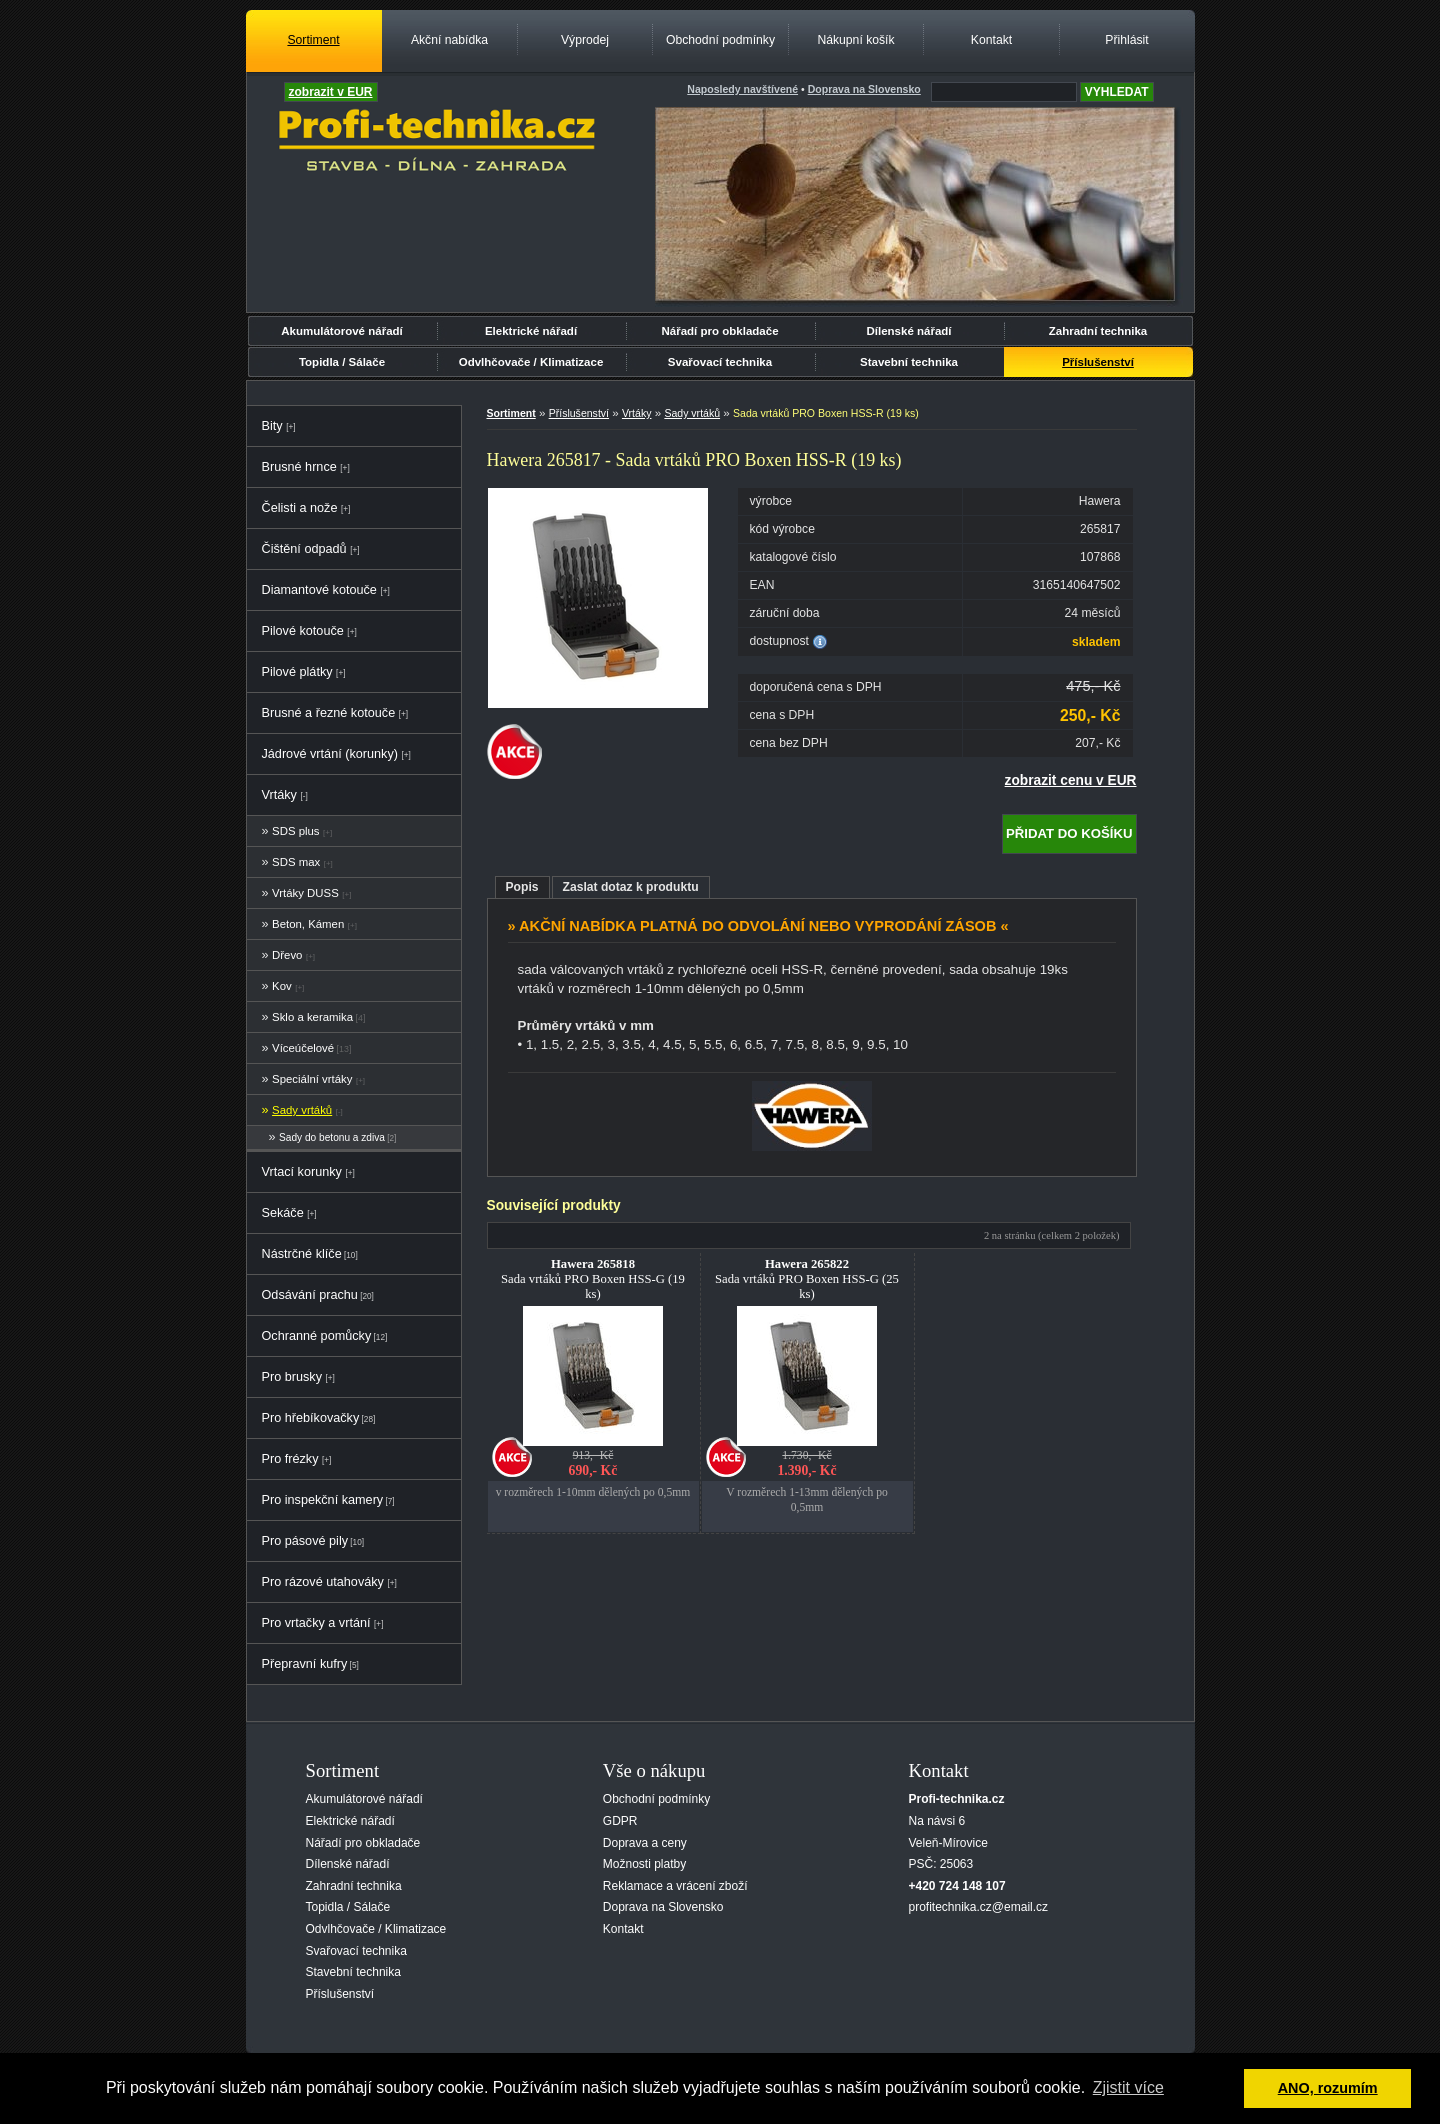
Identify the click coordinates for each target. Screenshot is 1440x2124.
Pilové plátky (297, 672)
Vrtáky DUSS (305, 893)
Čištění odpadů (304, 549)
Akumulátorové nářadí (342, 331)
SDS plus (295, 831)
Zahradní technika (1098, 331)
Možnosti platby (644, 1864)
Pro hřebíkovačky (311, 1418)
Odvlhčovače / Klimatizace (531, 362)
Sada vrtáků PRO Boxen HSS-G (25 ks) (807, 1279)
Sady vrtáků (302, 1110)
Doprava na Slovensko (663, 1907)
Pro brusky (292, 1377)
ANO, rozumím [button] (1328, 2088)
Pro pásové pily (305, 1541)
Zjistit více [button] (1128, 2087)
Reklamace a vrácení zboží (675, 1886)
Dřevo (287, 955)
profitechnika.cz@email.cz (979, 1907)
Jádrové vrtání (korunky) (330, 754)
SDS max (296, 862)
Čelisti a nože (300, 508)
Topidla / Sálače (342, 362)
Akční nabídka (449, 40)
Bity (272, 426)
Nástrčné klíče (302, 1254)
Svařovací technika (720, 362)
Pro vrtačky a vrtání (316, 1623)
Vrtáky (279, 795)
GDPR (620, 1821)
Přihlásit (1126, 40)
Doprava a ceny (645, 1843)
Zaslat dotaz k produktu (631, 887)
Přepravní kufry (305, 1664)
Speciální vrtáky (312, 1079)
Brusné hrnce (299, 467)
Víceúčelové (303, 1048)
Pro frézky (290, 1459)
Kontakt (991, 40)
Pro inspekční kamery (323, 1500)
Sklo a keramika (312, 1017)
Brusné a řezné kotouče (329, 713)
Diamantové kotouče (319, 590)
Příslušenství (1098, 362)
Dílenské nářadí (908, 331)
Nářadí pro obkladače (719, 331)
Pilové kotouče (303, 631)
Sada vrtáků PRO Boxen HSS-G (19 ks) (593, 1279)
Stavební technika (909, 362)
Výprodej (585, 40)
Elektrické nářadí (531, 331)
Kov (282, 986)
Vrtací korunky (302, 1172)
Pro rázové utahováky (323, 1582)
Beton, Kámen (308, 924)
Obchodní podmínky (720, 40)
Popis (522, 887)
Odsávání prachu (310, 1295)
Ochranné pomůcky (317, 1336)
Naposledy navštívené (742, 89)
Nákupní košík (855, 40)
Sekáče (283, 1213)
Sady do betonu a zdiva (332, 1137)
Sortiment (313, 40)
